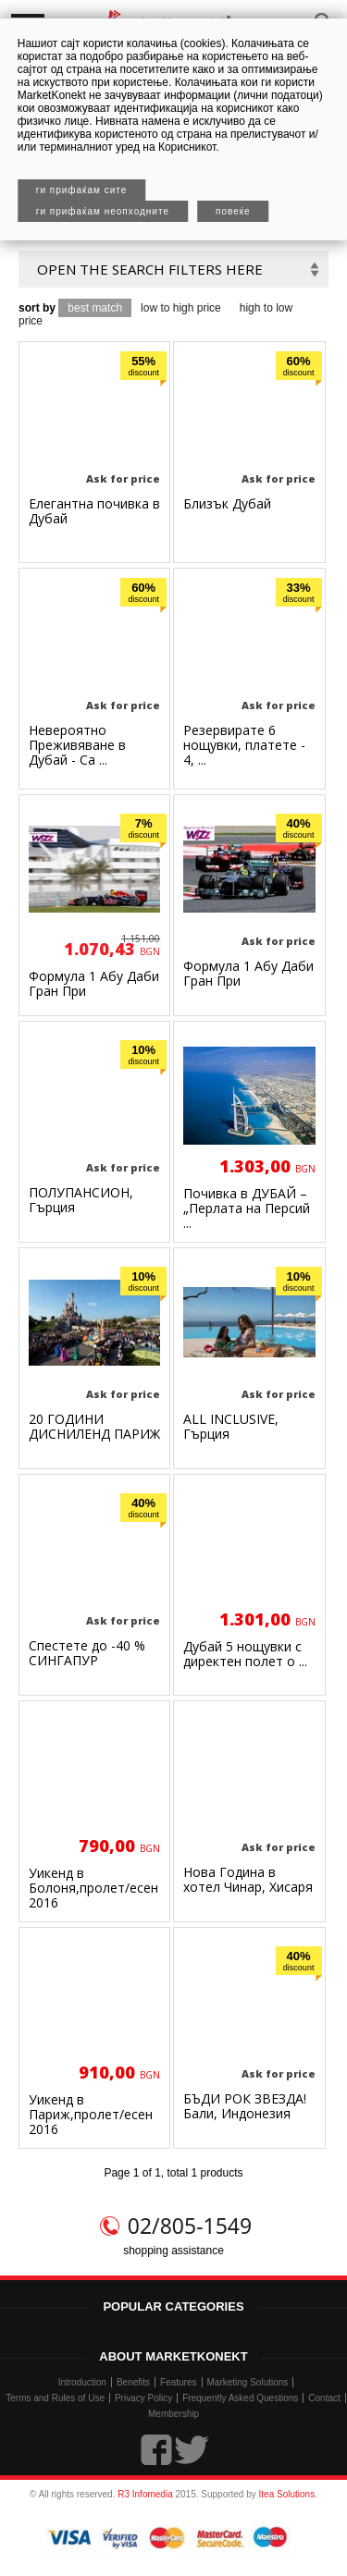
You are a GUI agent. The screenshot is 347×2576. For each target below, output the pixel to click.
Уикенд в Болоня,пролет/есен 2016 (93, 1887)
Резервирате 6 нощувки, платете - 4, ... (244, 744)
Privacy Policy (143, 2398)
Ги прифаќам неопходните (102, 211)
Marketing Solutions (248, 2382)
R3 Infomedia (145, 2494)
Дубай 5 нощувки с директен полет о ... (245, 1654)
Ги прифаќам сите (82, 190)
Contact (324, 2398)
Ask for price (123, 478)
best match (95, 307)
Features (178, 2382)
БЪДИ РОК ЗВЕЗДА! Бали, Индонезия (244, 2106)
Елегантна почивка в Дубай (94, 511)
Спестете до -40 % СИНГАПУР (87, 1653)
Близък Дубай (227, 503)
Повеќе (233, 211)
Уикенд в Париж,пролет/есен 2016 (91, 2114)
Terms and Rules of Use (55, 2398)
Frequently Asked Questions (240, 2398)
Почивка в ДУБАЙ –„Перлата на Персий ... (246, 1208)
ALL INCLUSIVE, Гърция (231, 1426)
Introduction (82, 2382)
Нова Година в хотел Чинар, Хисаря (248, 1879)
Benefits (133, 2382)
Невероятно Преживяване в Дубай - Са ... (77, 744)
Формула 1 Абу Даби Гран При (94, 983)
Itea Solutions (287, 2494)
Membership (173, 2414)
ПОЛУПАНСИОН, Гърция (81, 1200)
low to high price (181, 307)
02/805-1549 (190, 2225)
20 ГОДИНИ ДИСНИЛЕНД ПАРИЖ (94, 1426)
